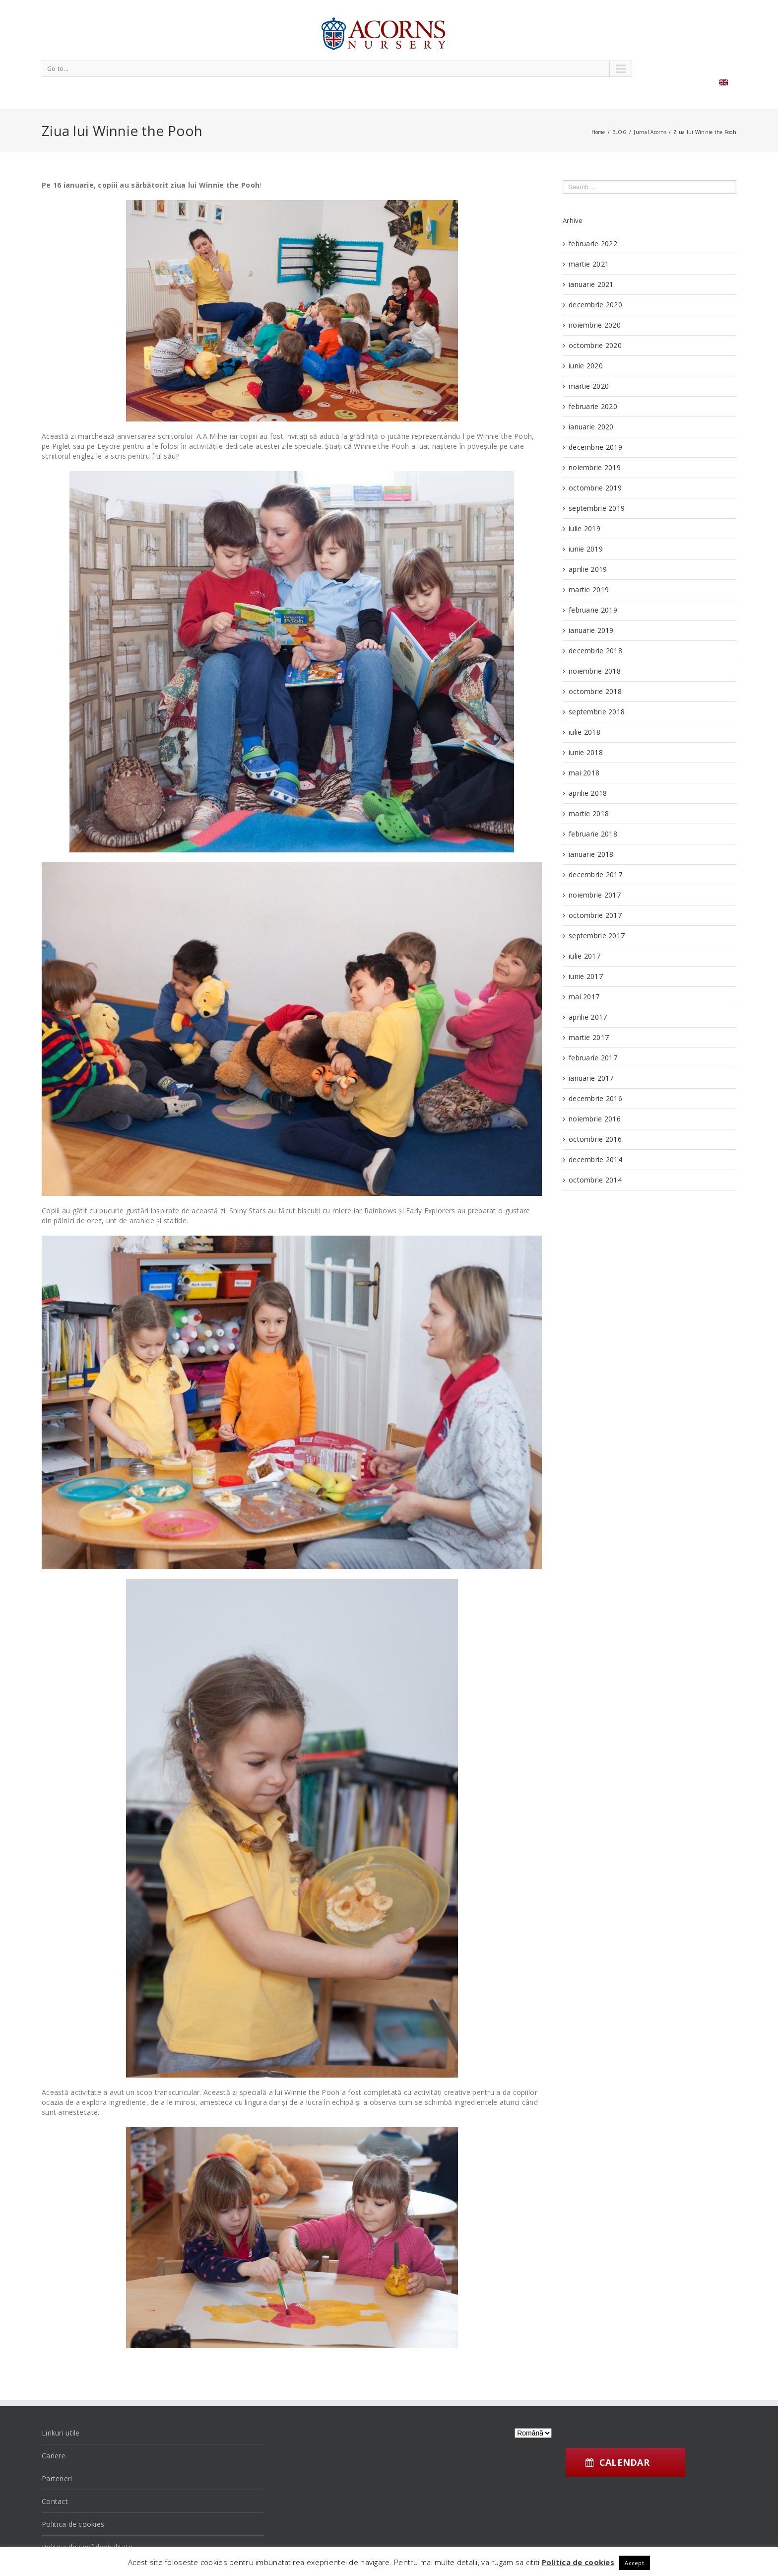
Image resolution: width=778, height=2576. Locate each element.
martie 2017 (589, 1037)
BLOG (619, 132)
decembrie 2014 (595, 1159)
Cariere (53, 2455)
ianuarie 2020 (591, 426)
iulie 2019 (584, 528)
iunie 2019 (586, 549)
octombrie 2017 (595, 915)
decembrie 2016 (595, 1098)
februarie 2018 (593, 833)
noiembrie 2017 (595, 895)
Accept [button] (634, 2563)
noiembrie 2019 (595, 467)
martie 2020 (589, 386)
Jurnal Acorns (650, 132)
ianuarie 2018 (591, 854)
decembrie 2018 (595, 650)
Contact (55, 2501)
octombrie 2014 (595, 1179)
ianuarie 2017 (591, 1078)
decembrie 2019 (595, 447)
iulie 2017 (584, 956)
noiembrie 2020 (595, 325)
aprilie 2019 (588, 569)
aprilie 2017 (588, 1017)
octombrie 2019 (595, 487)
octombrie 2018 (595, 691)
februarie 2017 (593, 1057)
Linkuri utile (61, 2432)
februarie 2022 (593, 243)
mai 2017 (584, 996)
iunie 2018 (586, 752)
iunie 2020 (586, 365)
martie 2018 (589, 813)
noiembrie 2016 (595, 1118)
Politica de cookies (73, 2524)
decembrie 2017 (595, 874)
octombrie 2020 (595, 345)
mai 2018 (584, 772)
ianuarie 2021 (591, 284)
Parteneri (57, 2478)
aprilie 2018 (588, 793)
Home (598, 132)
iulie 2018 (584, 732)
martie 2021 (589, 264)
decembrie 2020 (595, 304)
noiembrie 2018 (595, 671)
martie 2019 (589, 589)
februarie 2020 (593, 406)
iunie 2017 (586, 976)
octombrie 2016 (595, 1139)
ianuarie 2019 (591, 630)
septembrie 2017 (597, 935)
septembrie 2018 (597, 711)
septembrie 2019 (597, 508)
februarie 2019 (593, 610)
